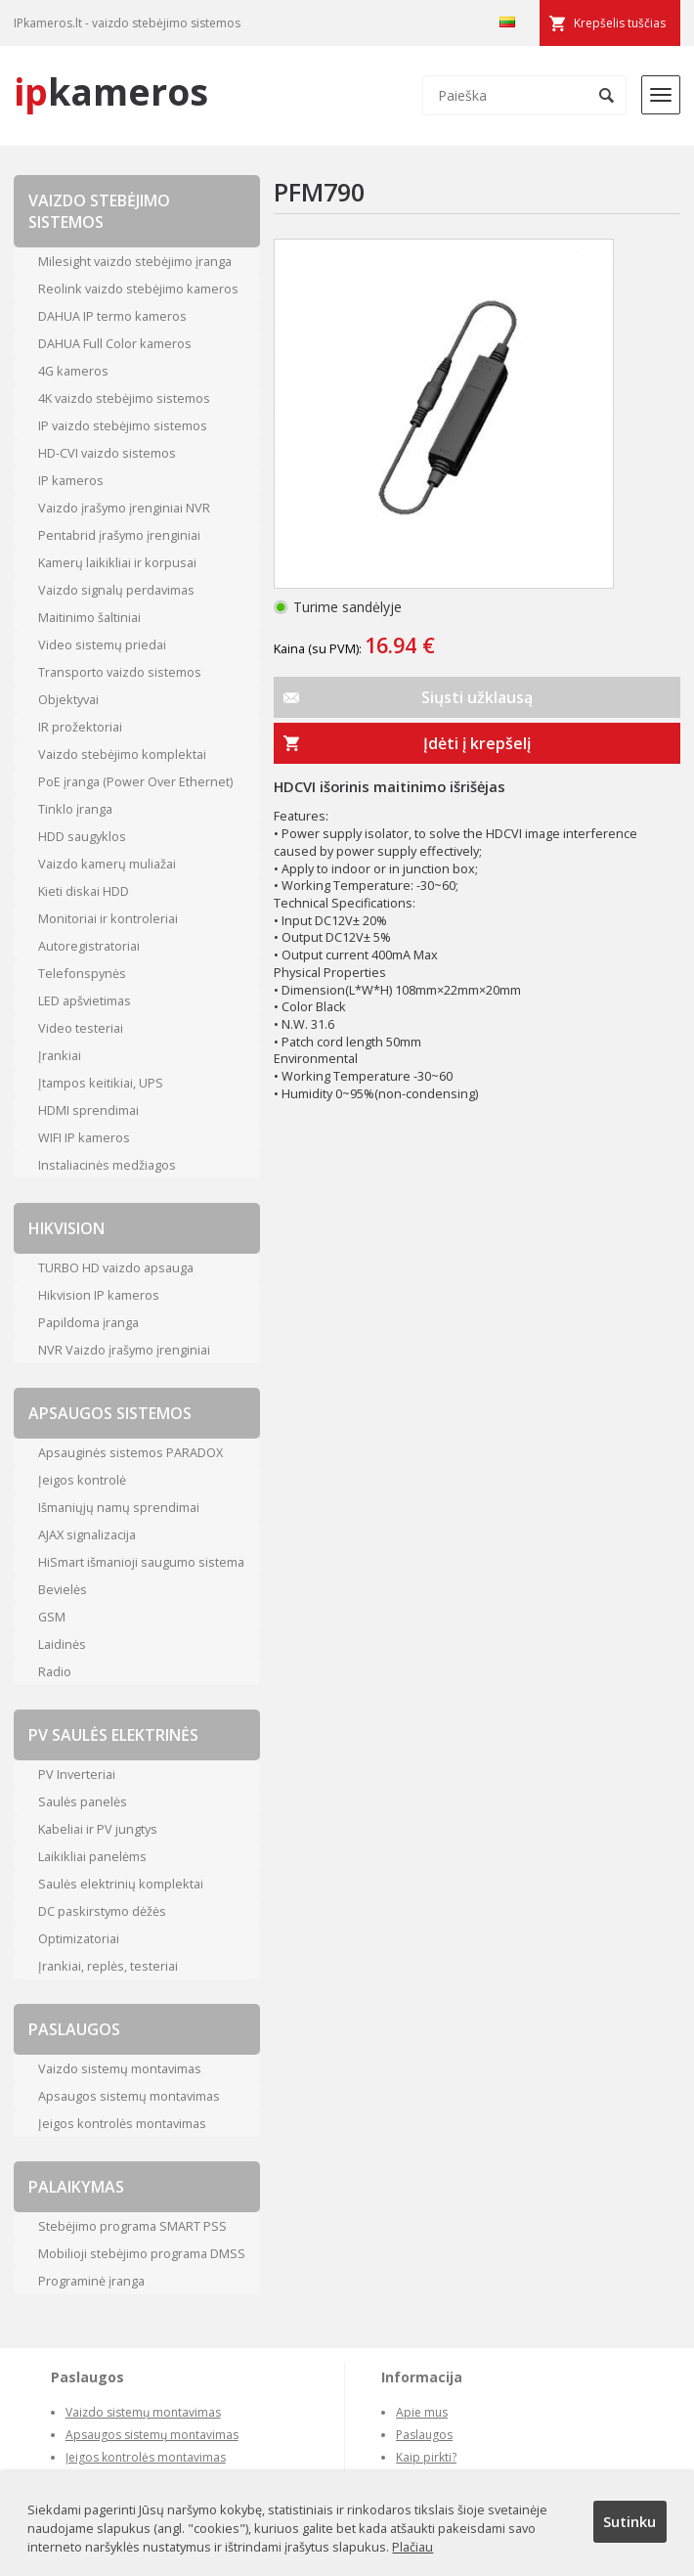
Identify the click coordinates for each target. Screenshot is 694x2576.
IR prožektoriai (80, 726)
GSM (51, 1616)
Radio (54, 1671)
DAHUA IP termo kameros (112, 316)
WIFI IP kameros (84, 1137)
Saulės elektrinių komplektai (120, 1883)
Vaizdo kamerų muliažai (107, 863)
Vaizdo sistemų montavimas (119, 2068)
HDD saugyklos (82, 836)
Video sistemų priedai (102, 644)
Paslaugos (424, 2434)
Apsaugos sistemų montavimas (129, 2096)
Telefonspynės (82, 973)
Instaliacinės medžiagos (107, 1165)
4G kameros (73, 370)
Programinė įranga (91, 2280)
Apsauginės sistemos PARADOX (130, 1452)
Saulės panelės (82, 1801)
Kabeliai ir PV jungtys (97, 1829)
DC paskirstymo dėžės (102, 1911)
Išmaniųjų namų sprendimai (118, 1507)
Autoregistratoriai (89, 946)
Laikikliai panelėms (92, 1856)
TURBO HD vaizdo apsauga (116, 1267)
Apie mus (422, 2412)
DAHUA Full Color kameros (115, 343)
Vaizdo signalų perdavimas (116, 590)
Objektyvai (68, 699)
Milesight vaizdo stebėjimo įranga (135, 261)
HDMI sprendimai (88, 1110)
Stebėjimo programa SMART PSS (132, 2226)
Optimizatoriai (78, 1938)
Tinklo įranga (75, 809)
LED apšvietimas (84, 1000)
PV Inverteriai (76, 1774)
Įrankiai (59, 1055)
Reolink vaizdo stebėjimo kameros (138, 288)
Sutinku (629, 2521)
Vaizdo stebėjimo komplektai (122, 754)
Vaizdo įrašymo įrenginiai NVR (124, 507)
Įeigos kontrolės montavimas (122, 2123)
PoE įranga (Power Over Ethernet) (135, 781)
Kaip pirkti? (426, 2457)
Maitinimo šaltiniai (89, 617)
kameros (111, 91)
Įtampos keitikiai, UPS (100, 1082)
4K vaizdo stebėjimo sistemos (124, 398)
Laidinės (62, 1644)
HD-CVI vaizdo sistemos (107, 453)
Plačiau (412, 2546)
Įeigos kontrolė (82, 1479)
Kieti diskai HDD (83, 891)
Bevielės (62, 1589)
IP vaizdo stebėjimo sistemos (122, 425)
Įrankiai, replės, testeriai (108, 1966)
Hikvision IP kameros (98, 1295)
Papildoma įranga (88, 1322)
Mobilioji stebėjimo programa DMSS (141, 2253)
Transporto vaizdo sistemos (119, 672)
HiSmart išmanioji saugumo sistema (141, 1562)
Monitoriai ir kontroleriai (108, 918)
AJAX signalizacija (87, 1534)
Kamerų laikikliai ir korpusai (117, 562)
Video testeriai (80, 1028)
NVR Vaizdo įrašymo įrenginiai (124, 1349)
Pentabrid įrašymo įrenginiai (119, 535)
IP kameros (71, 480)
